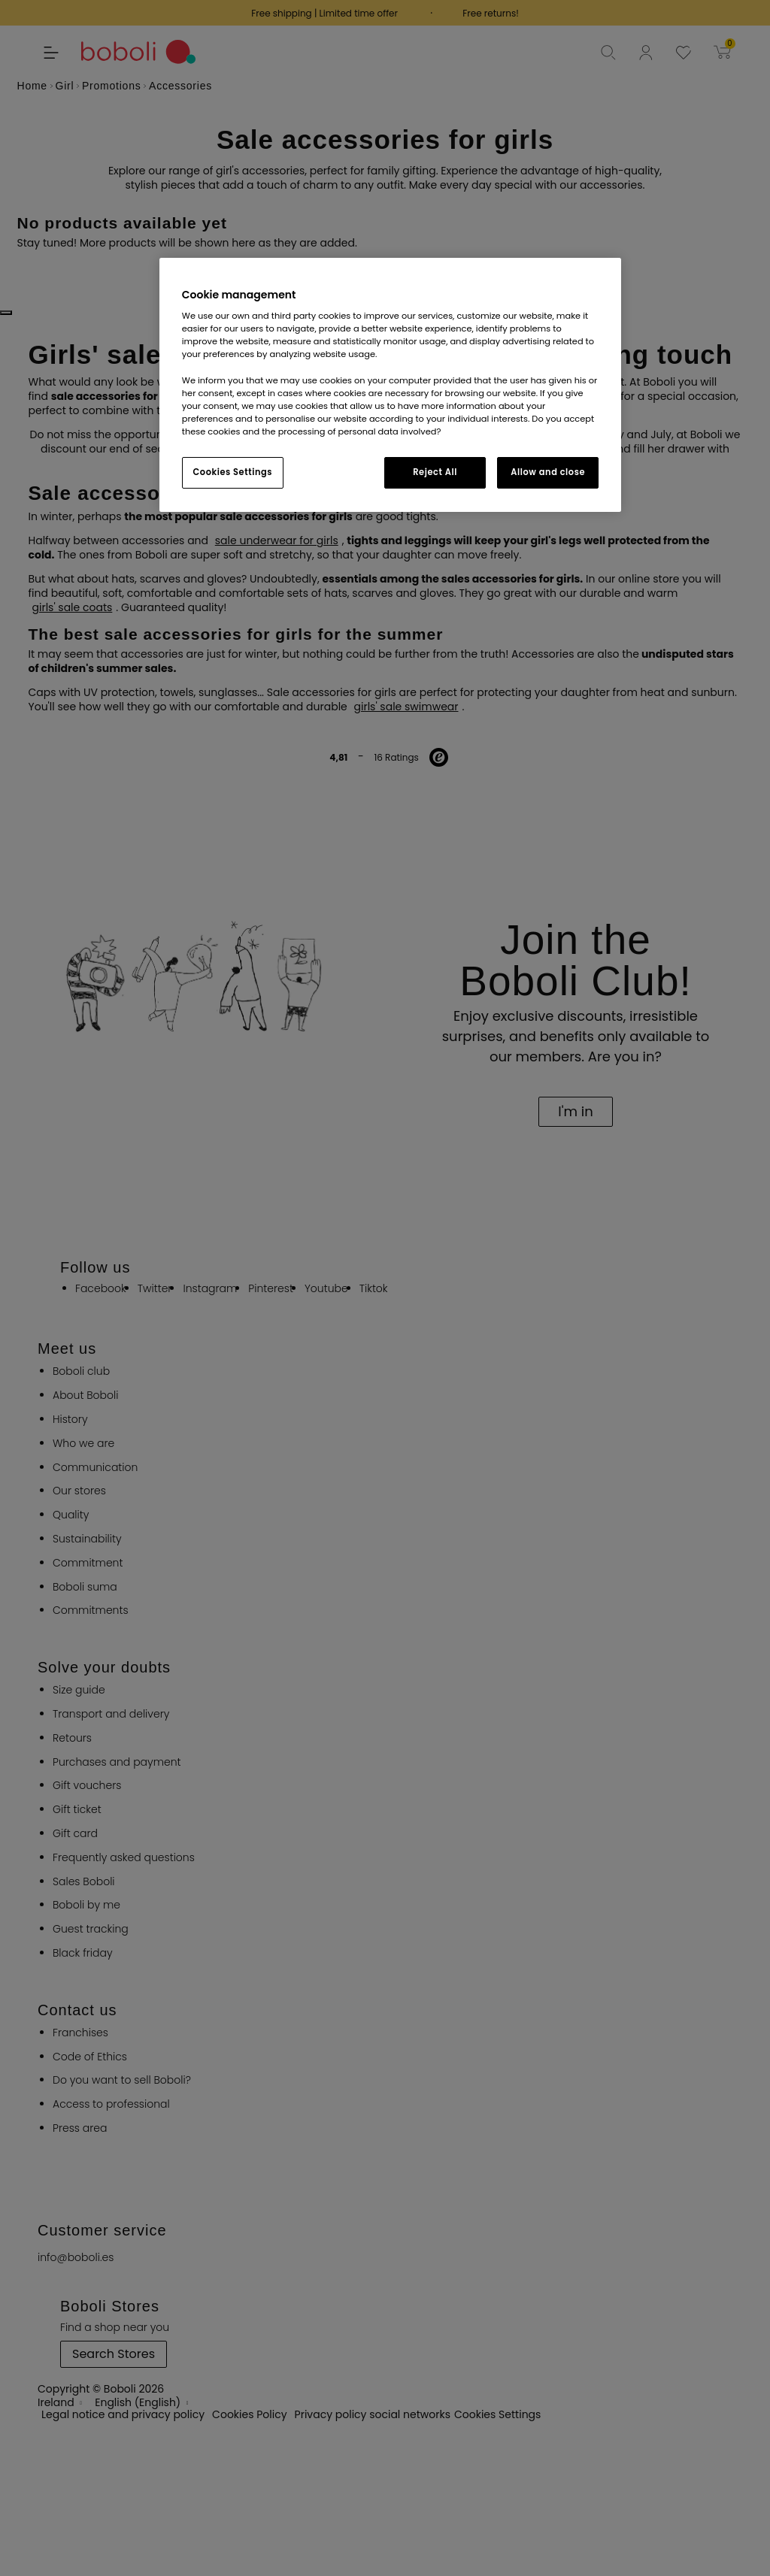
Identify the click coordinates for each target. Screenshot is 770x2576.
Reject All (435, 472)
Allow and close (548, 472)
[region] (390, 385)
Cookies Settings (232, 472)
